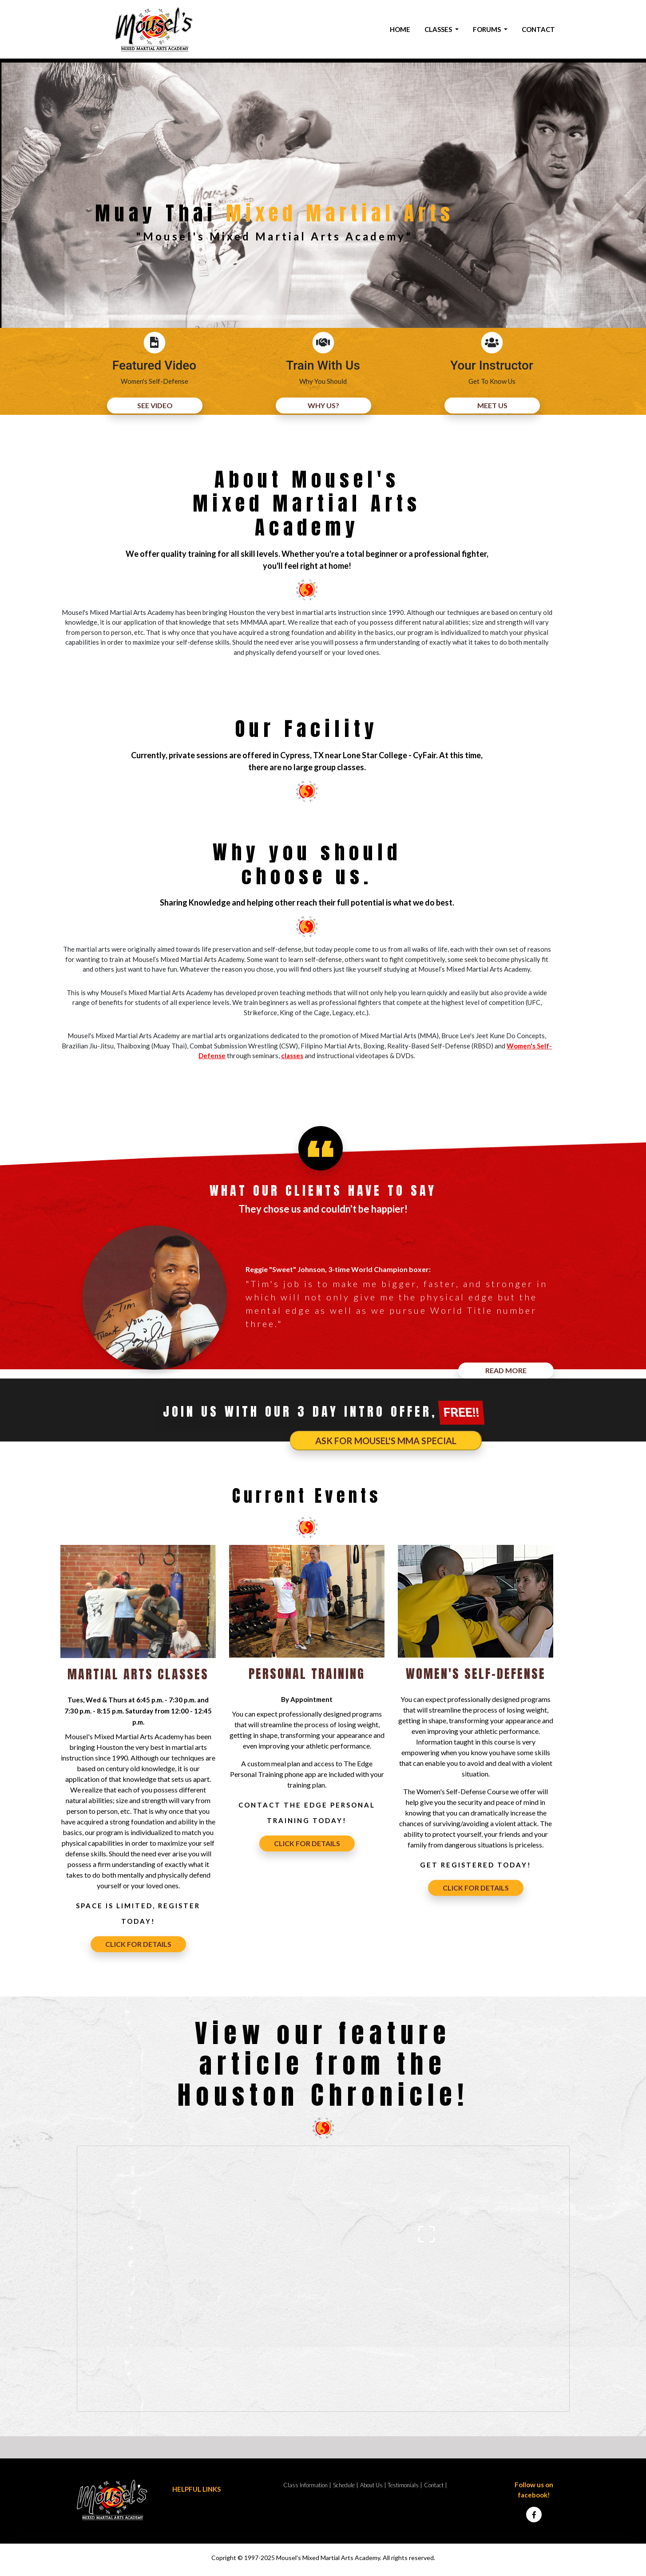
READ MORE (506, 1370)
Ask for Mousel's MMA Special (385, 1440)
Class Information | (307, 2485)
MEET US (492, 405)
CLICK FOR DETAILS (138, 1944)
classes (292, 1056)
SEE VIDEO (155, 405)
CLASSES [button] (438, 29)
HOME (400, 29)
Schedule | (345, 2485)
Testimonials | (405, 2485)
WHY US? (323, 405)
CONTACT (538, 29)
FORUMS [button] (487, 29)
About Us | (373, 2485)
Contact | (435, 2485)
